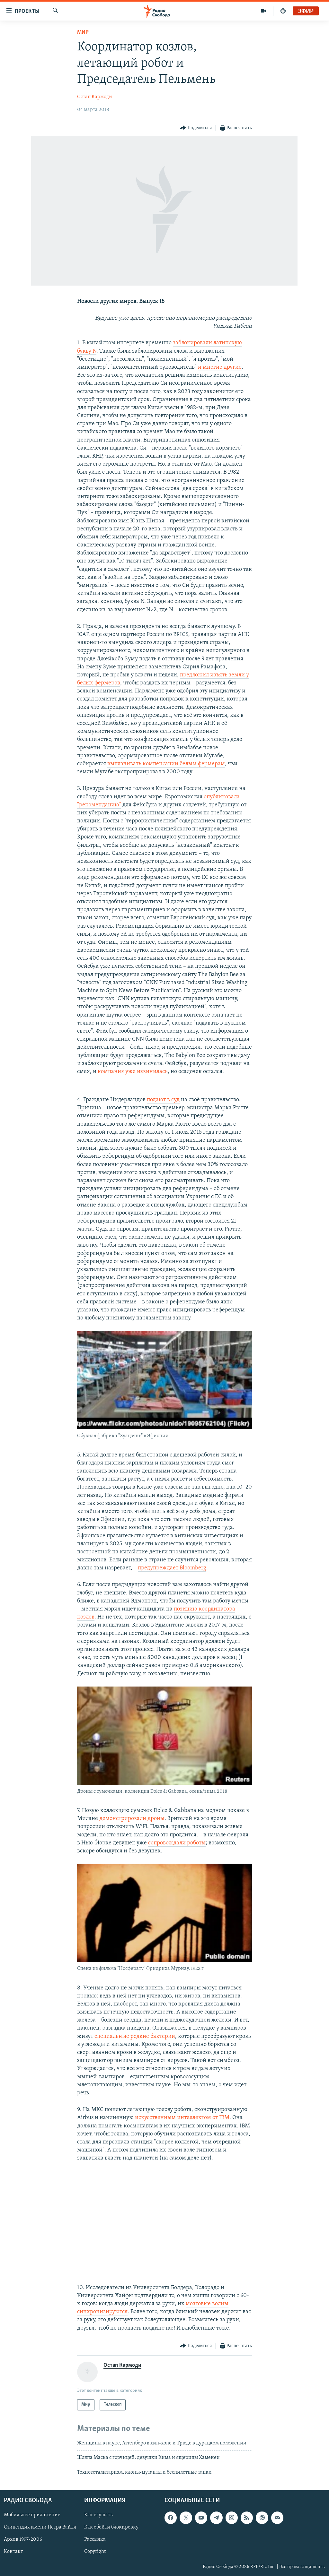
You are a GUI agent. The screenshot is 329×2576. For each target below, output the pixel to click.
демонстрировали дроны (131, 1819)
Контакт (13, 2551)
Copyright (95, 2551)
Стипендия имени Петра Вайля (40, 2527)
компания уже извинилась (133, 1072)
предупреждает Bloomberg (172, 1568)
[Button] (196, 128)
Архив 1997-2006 (23, 2539)
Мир (83, 32)
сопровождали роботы (177, 1843)
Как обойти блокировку (111, 2527)
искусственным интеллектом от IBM (182, 2118)
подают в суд (163, 1100)
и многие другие (220, 367)
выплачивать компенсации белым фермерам (166, 764)
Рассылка (95, 2539)
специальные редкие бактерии (134, 2036)
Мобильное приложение (32, 2515)
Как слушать (98, 2515)
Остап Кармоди (94, 96)
